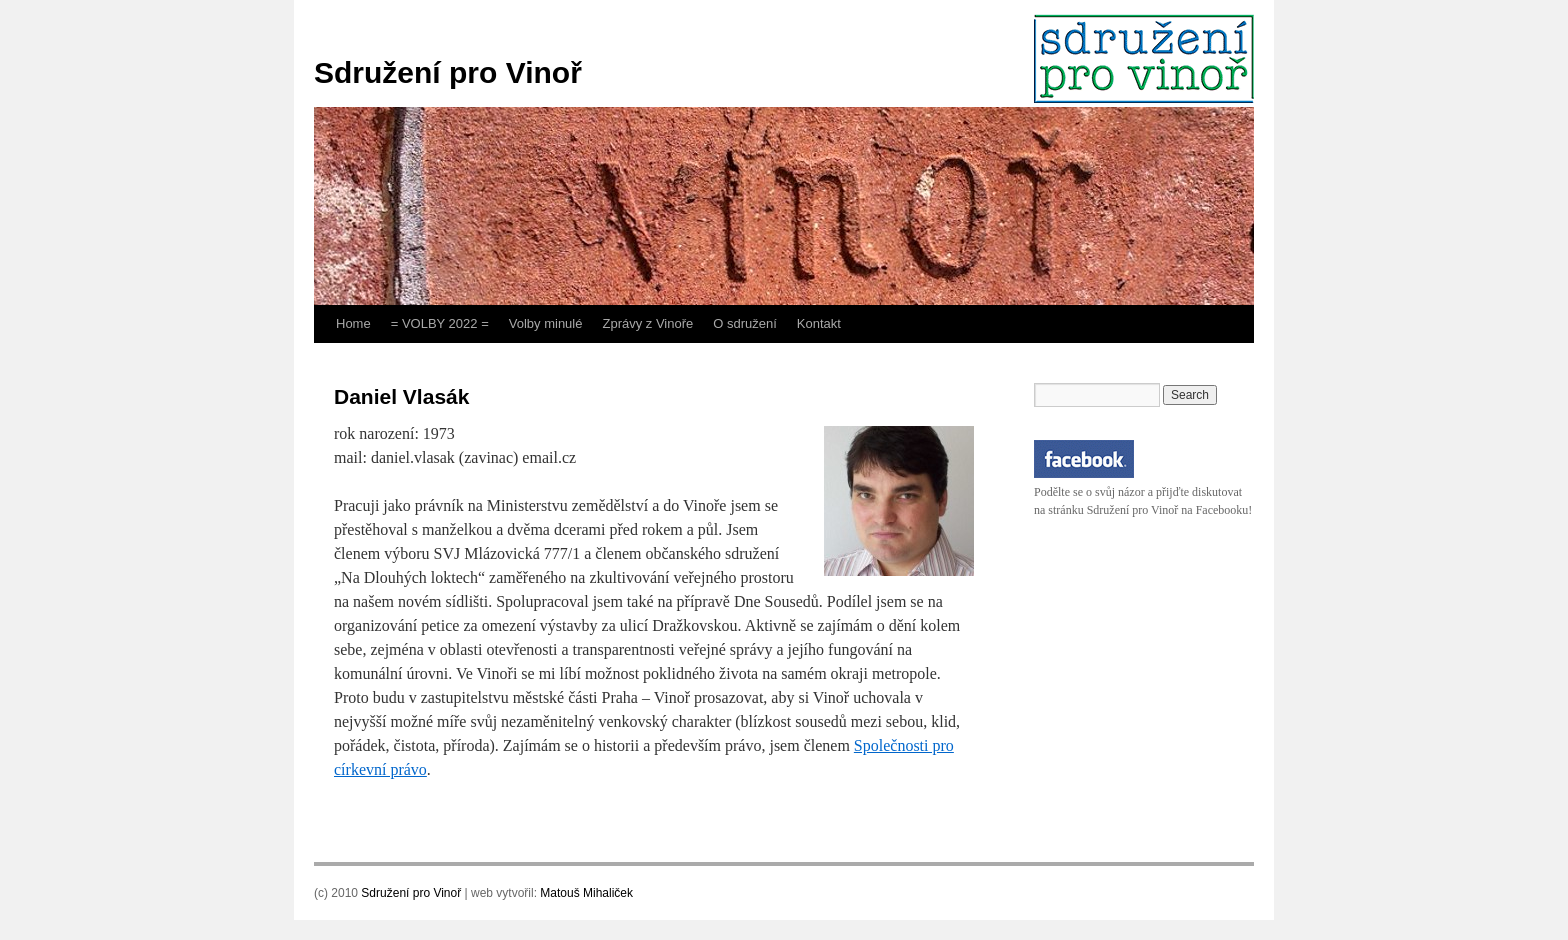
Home (353, 323)
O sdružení (745, 323)
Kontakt (819, 323)
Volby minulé (546, 323)
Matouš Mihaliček (586, 893)
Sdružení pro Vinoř (448, 72)
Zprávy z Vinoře (647, 323)
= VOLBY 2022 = (440, 323)
